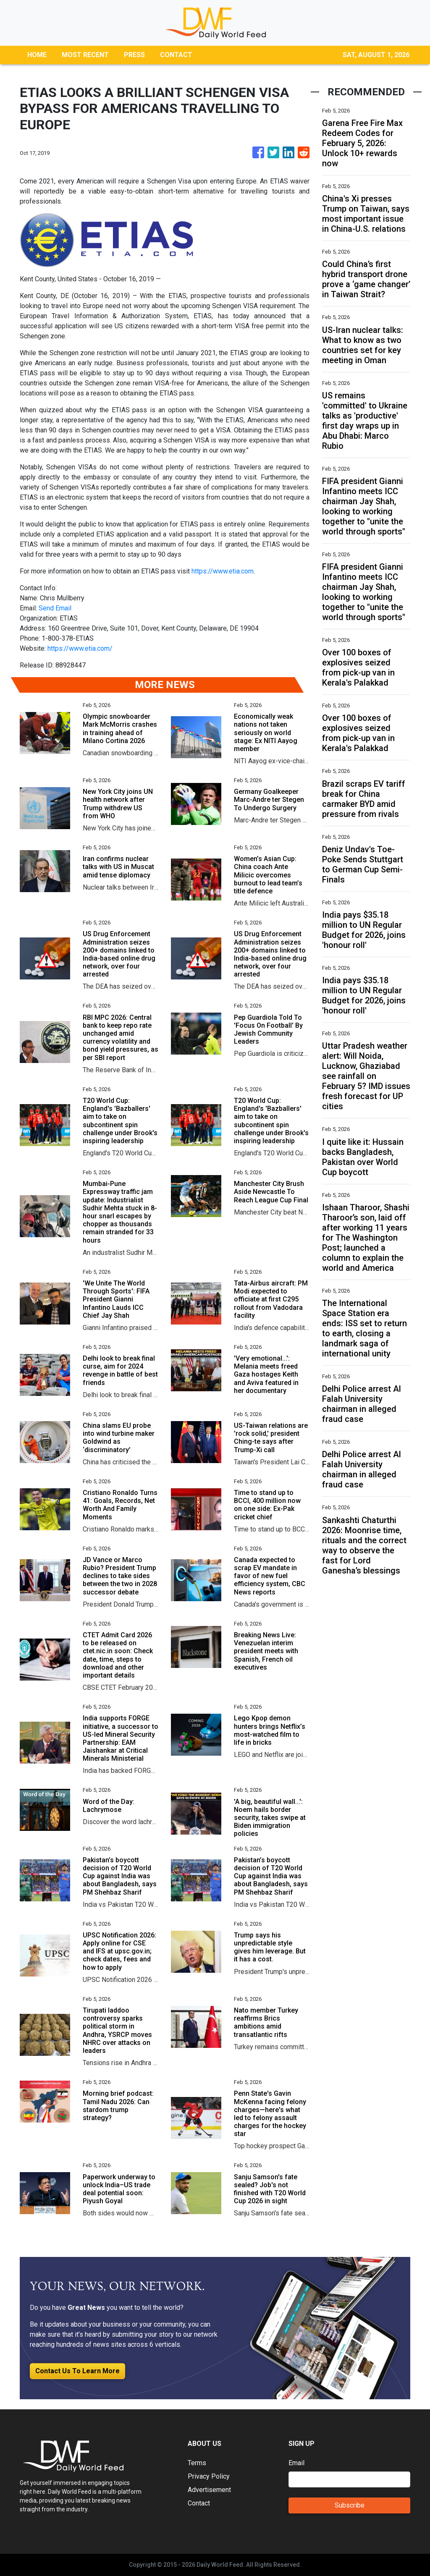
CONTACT (176, 55)
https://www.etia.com (222, 571)
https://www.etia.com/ (80, 648)
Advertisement (209, 2490)
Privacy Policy (209, 2476)
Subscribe (349, 2505)
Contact (199, 2503)
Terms (197, 2463)
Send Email (55, 608)
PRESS (134, 55)
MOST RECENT (85, 55)
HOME (37, 55)
